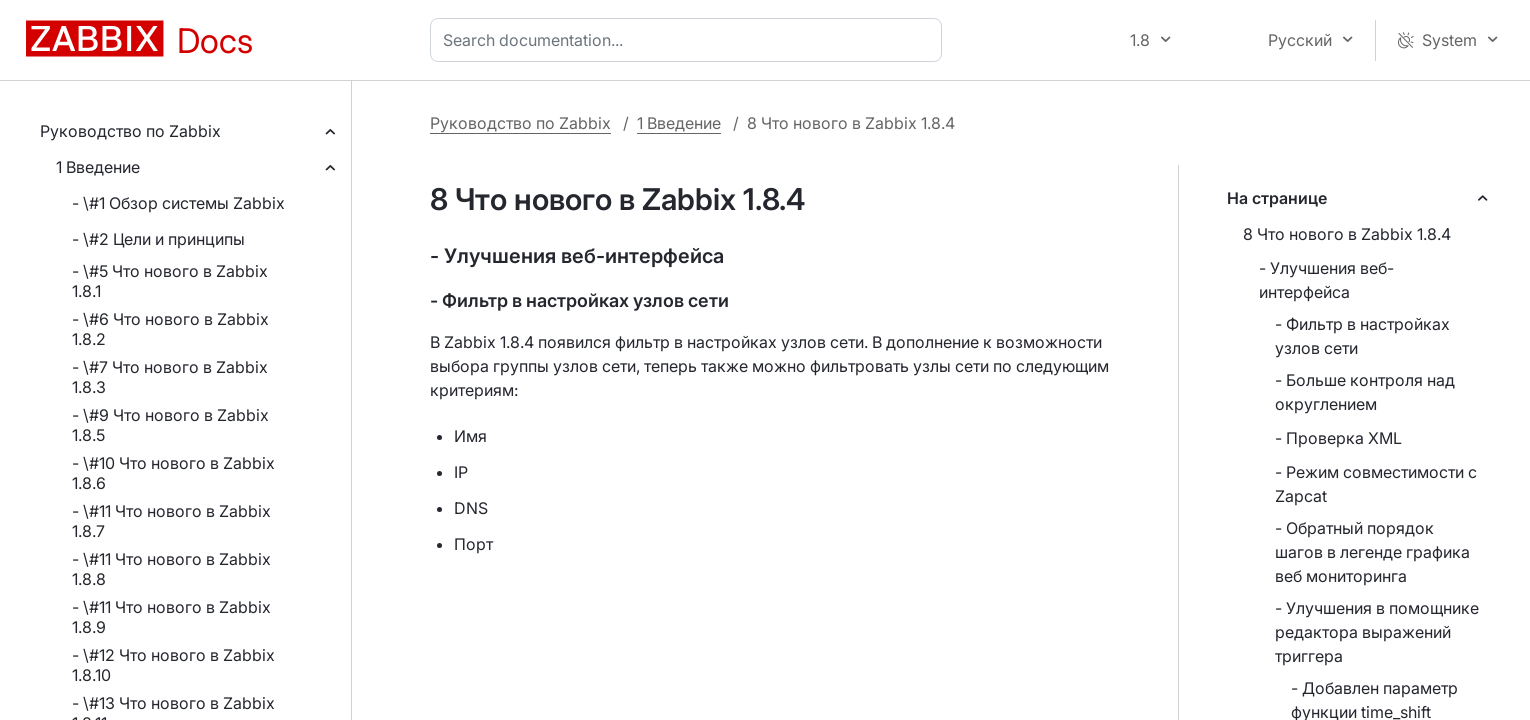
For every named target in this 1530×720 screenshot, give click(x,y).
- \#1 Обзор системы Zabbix (178, 203)
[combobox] (690, 40)
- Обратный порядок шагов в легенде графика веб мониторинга (1372, 552)
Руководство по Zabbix (130, 131)
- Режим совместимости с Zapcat (1376, 484)
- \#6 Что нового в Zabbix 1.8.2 (170, 329)
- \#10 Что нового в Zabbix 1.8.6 (173, 473)
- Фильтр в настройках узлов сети (1362, 336)
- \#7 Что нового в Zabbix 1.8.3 (170, 377)
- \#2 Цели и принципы (158, 239)
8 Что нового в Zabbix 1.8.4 (1347, 234)
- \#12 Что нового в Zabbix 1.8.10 (173, 665)
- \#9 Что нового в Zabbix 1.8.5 (170, 425)
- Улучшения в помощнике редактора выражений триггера (1377, 632)
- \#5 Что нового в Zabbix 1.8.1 (170, 281)
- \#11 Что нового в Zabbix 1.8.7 (171, 521)
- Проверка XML (1338, 438)
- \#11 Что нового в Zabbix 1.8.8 (171, 569)
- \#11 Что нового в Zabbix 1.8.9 (171, 617)
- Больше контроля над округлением (1365, 392)
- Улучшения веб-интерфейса (1326, 280)
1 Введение (98, 167)
